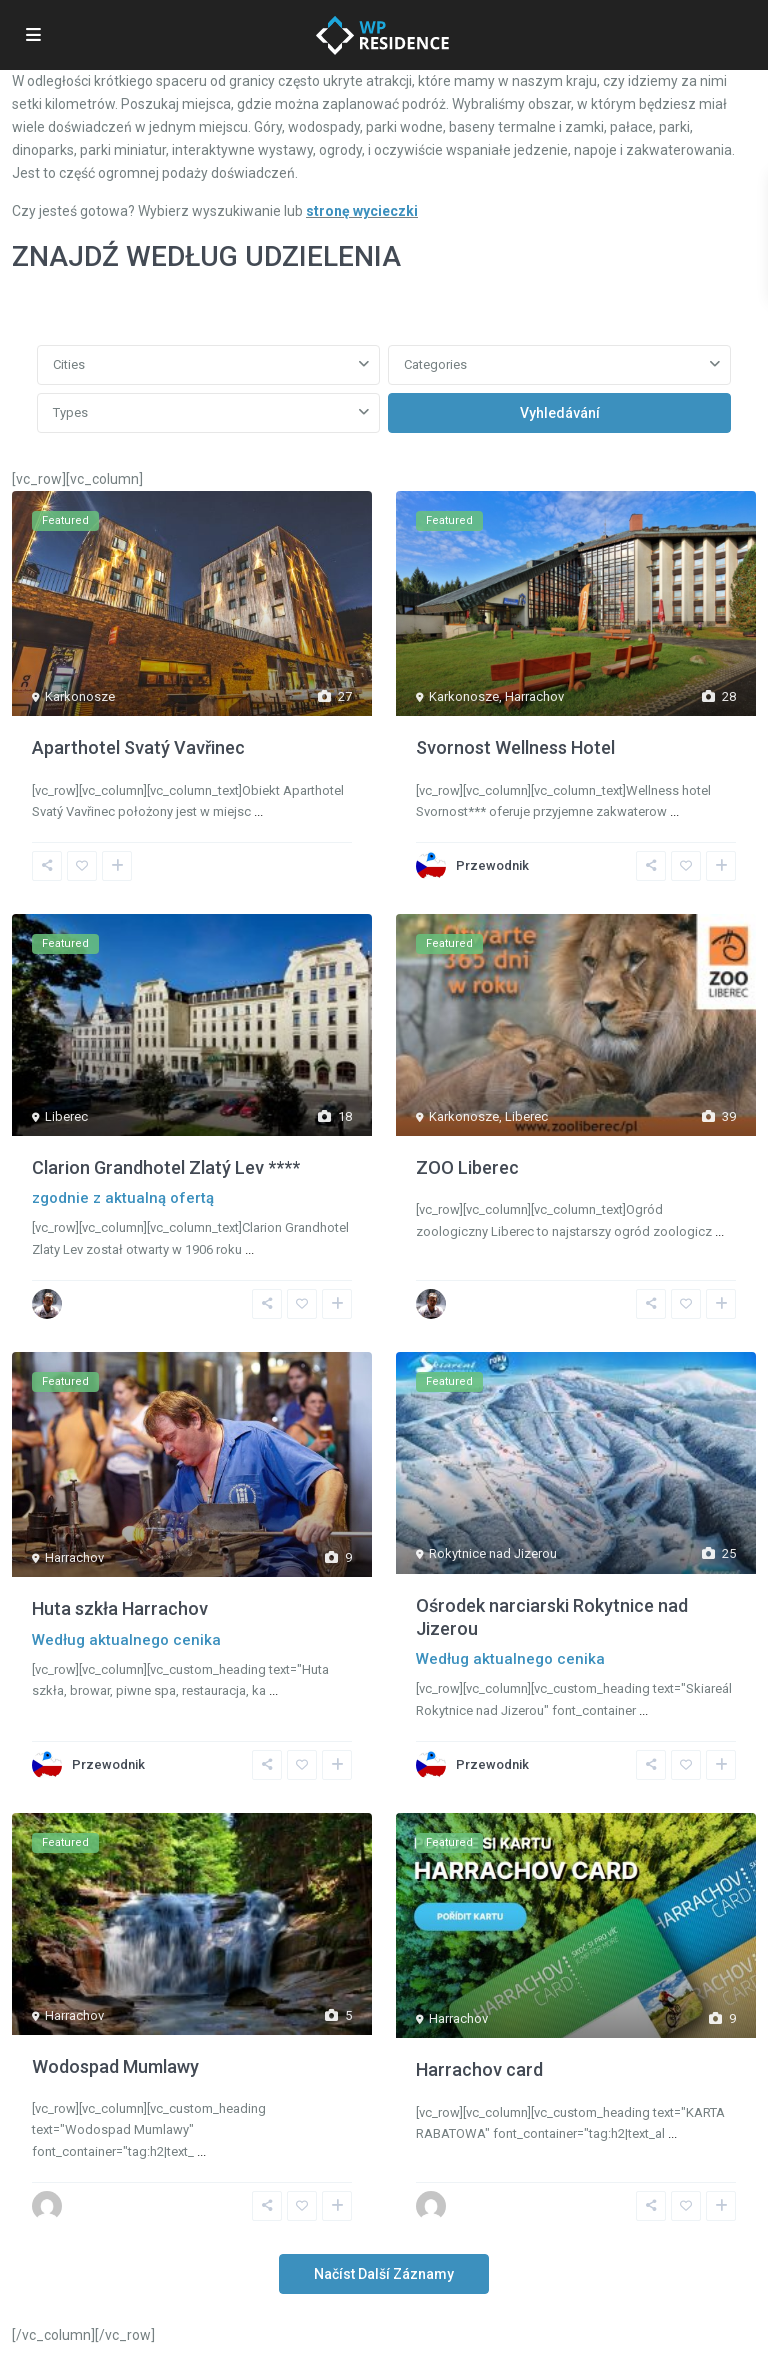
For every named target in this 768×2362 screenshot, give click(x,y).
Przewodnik (492, 865)
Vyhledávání (560, 413)
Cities (69, 364)
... (258, 811)
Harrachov (534, 696)
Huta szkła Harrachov (120, 1608)
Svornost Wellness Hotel (515, 747)
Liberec (66, 1116)
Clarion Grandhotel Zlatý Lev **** (166, 1167)
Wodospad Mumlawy (115, 2066)
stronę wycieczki (362, 211)
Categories (435, 364)
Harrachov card (479, 2069)
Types (70, 412)
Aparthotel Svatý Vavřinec (138, 747)
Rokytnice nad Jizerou (493, 1553)
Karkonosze (80, 696)
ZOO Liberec (467, 1167)
